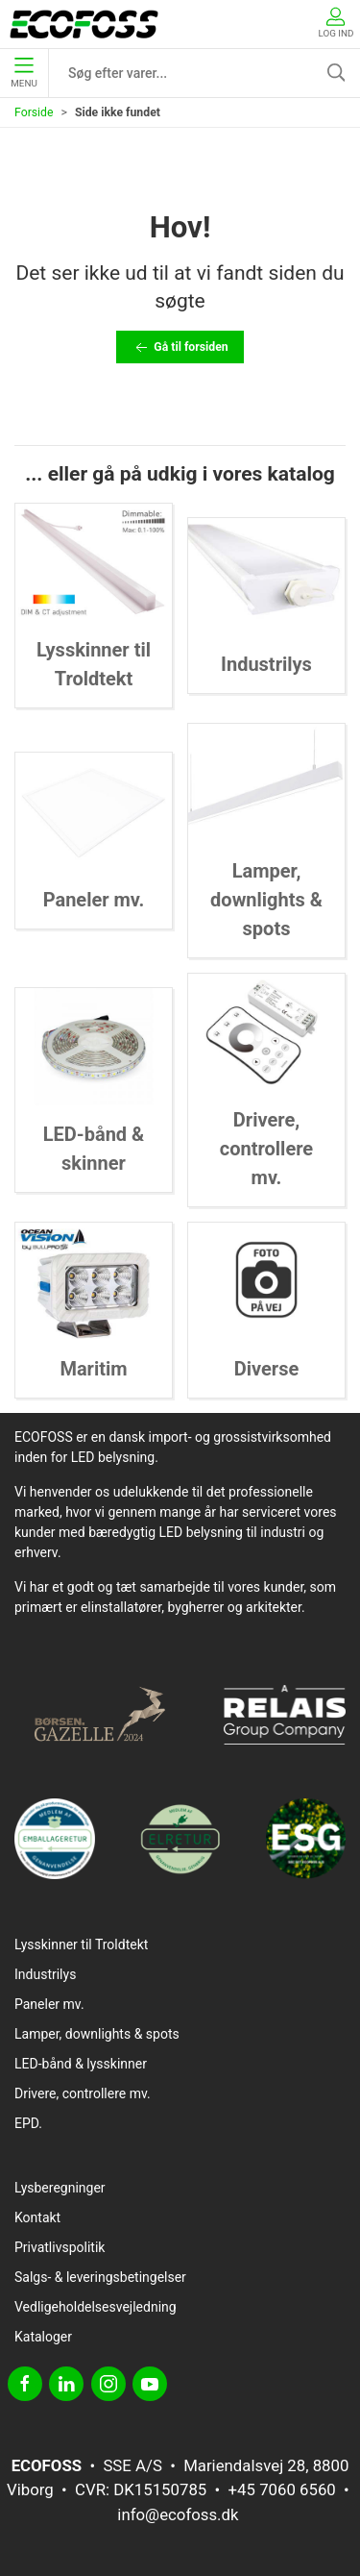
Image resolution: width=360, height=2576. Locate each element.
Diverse (267, 1368)
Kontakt (37, 2217)
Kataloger (43, 2336)
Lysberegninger (60, 2187)
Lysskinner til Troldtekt (81, 1944)
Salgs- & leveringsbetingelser (100, 2277)
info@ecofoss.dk (177, 2514)
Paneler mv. (94, 899)
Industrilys (266, 664)
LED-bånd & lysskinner (80, 2063)
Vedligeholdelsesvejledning (95, 2307)
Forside (34, 112)
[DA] (84, 24)
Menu (23, 73)
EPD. (28, 2123)
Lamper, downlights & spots (266, 899)
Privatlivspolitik (59, 2247)
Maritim (93, 1368)
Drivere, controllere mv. (266, 1148)
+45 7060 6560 (282, 2489)
